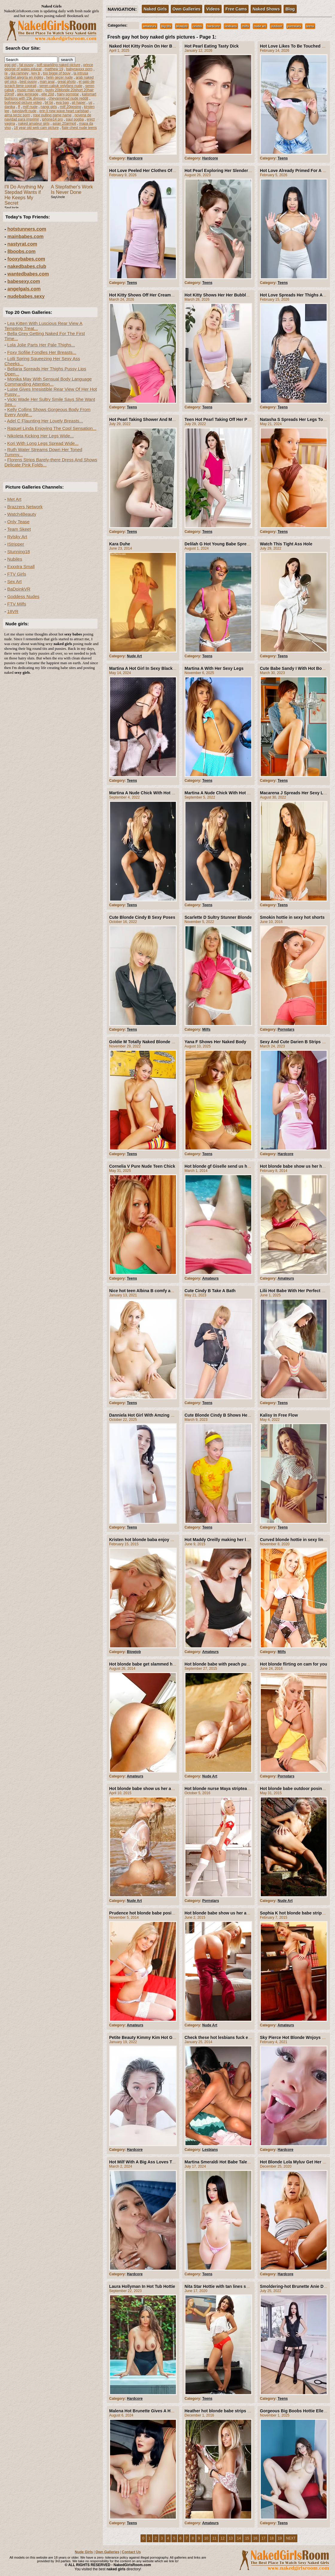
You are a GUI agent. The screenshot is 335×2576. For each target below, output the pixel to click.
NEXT (291, 2538)
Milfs (206, 1029)
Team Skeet (19, 529)
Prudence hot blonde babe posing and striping (155, 1913)
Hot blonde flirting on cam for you (293, 1664)
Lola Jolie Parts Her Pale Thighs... (41, 344)
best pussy (28, 82)
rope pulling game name (52, 115)
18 (272, 2538)
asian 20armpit (64, 123)
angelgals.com (24, 288)
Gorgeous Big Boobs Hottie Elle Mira (296, 2410)
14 (239, 2538)
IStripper (15, 544)
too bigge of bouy (57, 73)
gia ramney (19, 73)
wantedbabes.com (28, 273)
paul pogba (74, 119)
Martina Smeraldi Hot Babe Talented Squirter (229, 2162)
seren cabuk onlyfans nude (60, 86)
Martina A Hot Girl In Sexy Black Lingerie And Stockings (164, 668)
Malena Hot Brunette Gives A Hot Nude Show (153, 2410)
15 (247, 2538)
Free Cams (236, 9)
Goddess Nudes (23, 596)
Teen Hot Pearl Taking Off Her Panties (222, 419)
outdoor (276, 26)
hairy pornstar (68, 94)
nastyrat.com (22, 244)
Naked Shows (266, 9)
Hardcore (135, 158)
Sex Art (14, 581)
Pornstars (286, 1029)
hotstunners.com (26, 229)
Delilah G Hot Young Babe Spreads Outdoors (229, 544)
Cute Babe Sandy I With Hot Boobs (294, 668)
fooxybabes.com (26, 258)
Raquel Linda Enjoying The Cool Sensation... (51, 428)
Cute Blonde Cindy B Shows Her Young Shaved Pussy (238, 1415)
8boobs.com (21, 251)
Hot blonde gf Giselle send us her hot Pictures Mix (235, 1166)
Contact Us (131, 2552)
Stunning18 (18, 551)
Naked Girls (155, 9)
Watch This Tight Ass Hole (286, 544)
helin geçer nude (59, 77)
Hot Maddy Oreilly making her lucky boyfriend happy (237, 1539)
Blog (290, 9)
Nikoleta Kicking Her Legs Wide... (40, 435)
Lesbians (210, 2150)
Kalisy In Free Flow (279, 1415)
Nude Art (134, 656)
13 (231, 2538)
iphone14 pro (52, 119)
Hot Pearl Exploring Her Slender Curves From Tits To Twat (242, 170)
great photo (66, 82)
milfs (245, 26)
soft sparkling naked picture (58, 65)
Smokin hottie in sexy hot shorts (292, 917)
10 (206, 2538)
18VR (13, 611)
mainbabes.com (25, 236)
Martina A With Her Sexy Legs (214, 668)
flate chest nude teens (79, 128)
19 (280, 2538)
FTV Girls (16, 574)
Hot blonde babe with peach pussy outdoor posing (235, 1664)
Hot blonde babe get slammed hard (144, 1664)
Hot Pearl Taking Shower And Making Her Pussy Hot (161, 419)
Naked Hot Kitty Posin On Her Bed (143, 46)
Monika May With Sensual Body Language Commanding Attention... (48, 381)
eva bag (62, 103)
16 (255, 2538)
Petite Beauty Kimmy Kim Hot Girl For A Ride (153, 2037)
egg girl (10, 65)
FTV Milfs (16, 603)
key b (35, 73)
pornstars (294, 26)
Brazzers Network (24, 506)
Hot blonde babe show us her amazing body (153, 1788)
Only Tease (18, 521)
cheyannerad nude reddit (68, 98)
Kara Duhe (119, 544)
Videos (213, 9)
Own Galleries (186, 9)
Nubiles (14, 559)
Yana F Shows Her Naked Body (215, 1041)
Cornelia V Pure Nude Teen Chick (142, 1166)
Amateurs (210, 1278)
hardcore (213, 26)
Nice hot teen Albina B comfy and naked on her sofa (161, 1290)
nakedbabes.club (26, 266)
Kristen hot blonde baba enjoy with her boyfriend (158, 1539)
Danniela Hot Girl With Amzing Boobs (146, 1415)
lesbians (231, 26)
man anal (47, 82)
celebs (197, 26)
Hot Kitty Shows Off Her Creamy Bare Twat (151, 295)
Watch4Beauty (21, 514)
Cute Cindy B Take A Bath (210, 1290)
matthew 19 (54, 69)
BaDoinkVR (19, 588)
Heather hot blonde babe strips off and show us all (235, 2410)
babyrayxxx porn (79, 69)
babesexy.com (23, 281)
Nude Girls (84, 2552)
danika (9, 107)
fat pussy (26, 65)
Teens (283, 158)
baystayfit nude (24, 111)
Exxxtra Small (21, 566)
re (6, 73)
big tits (166, 26)
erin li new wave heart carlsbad (64, 111)
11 (214, 2538)
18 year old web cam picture (36, 128)
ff (19, 107)
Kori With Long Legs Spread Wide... (42, 443)
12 (222, 2538)
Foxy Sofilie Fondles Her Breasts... (41, 352)
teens (310, 26)
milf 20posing (70, 107)
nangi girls (49, 107)
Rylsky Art (17, 536)
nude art (260, 26)
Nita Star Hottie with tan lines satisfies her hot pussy (237, 2286)
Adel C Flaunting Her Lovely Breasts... (45, 420)
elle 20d (47, 94)
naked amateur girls (33, 123)
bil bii (49, 103)
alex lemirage (27, 94)
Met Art (14, 499)
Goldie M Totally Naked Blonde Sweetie (148, 1041)
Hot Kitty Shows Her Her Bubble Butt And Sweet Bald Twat (243, 295)
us (90, 103)
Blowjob (134, 1652)
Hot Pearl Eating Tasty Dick (212, 46)
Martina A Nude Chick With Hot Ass (144, 792)
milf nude (30, 107)
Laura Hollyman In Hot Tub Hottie (142, 2286)
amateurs (149, 26)
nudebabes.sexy (26, 296)
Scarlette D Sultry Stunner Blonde (218, 917)
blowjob (182, 26)
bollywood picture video (23, 103)
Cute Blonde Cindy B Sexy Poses (142, 917)
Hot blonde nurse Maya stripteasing (220, 1788)
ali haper (79, 103)
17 (263, 2538)
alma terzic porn (17, 115)
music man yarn (29, 90)
